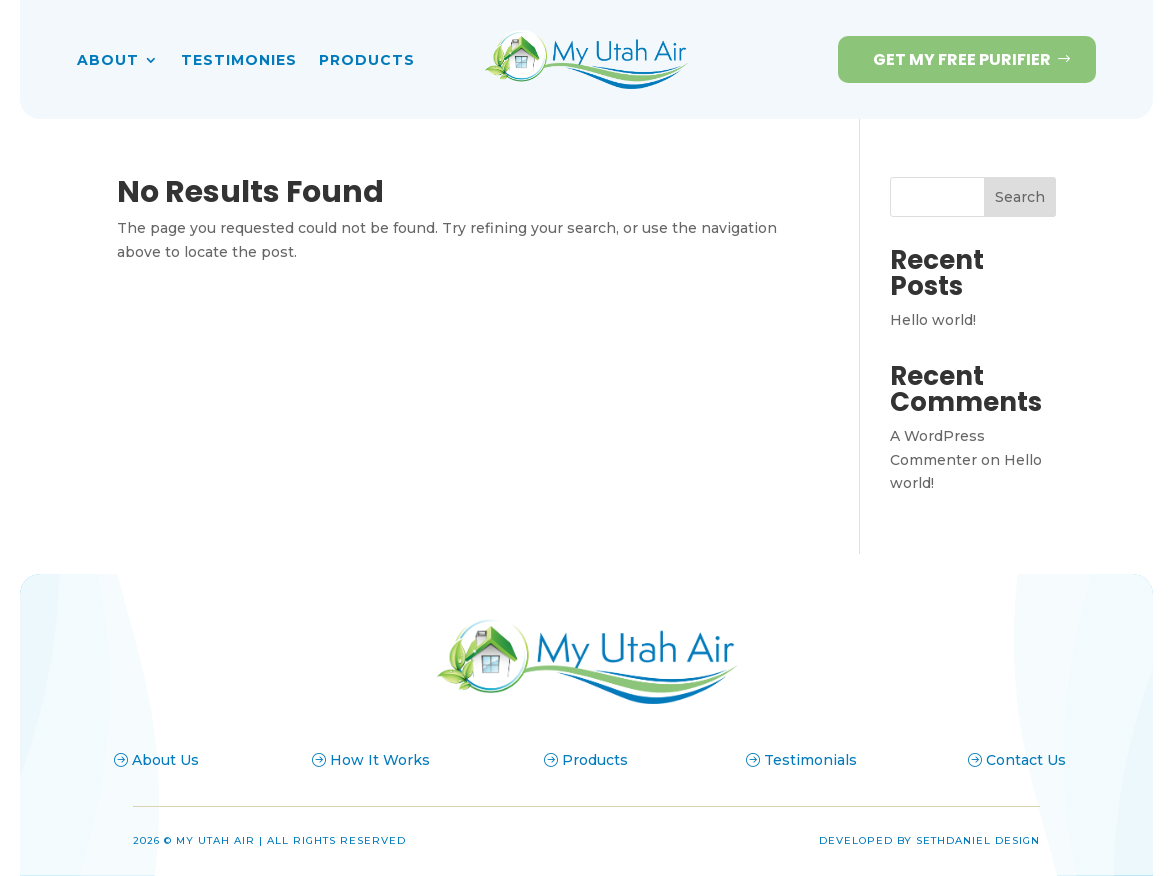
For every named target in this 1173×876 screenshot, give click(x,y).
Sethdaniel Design (978, 840)
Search (1020, 197)
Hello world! (933, 320)
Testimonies (239, 61)
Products (367, 61)
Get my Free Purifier (962, 59)
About (108, 61)
